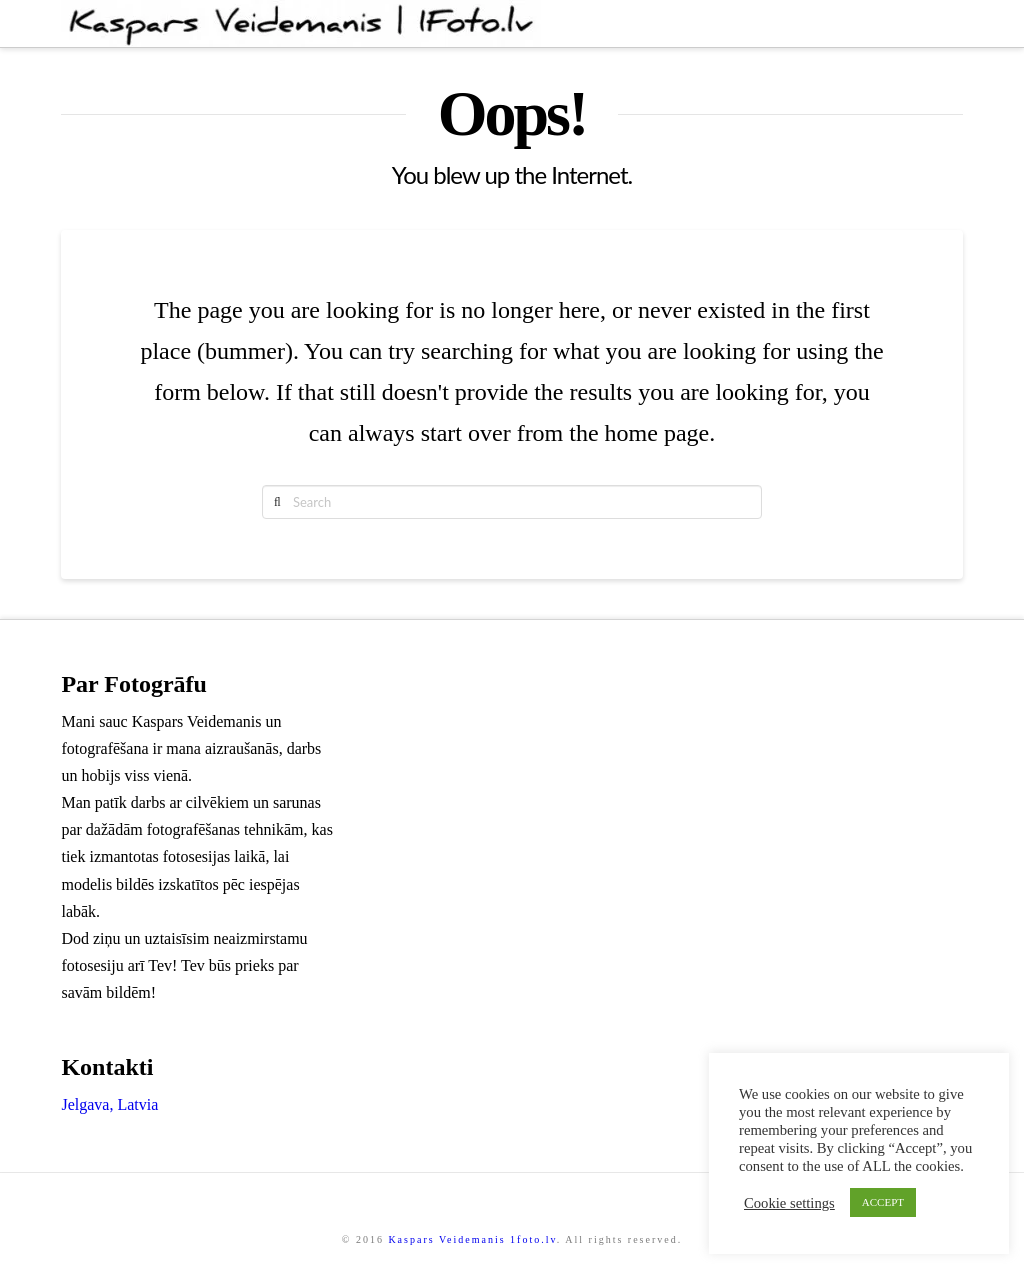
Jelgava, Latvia (109, 1104)
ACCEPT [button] (883, 1202)
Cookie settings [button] (789, 1203)
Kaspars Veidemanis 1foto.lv (472, 1239)
